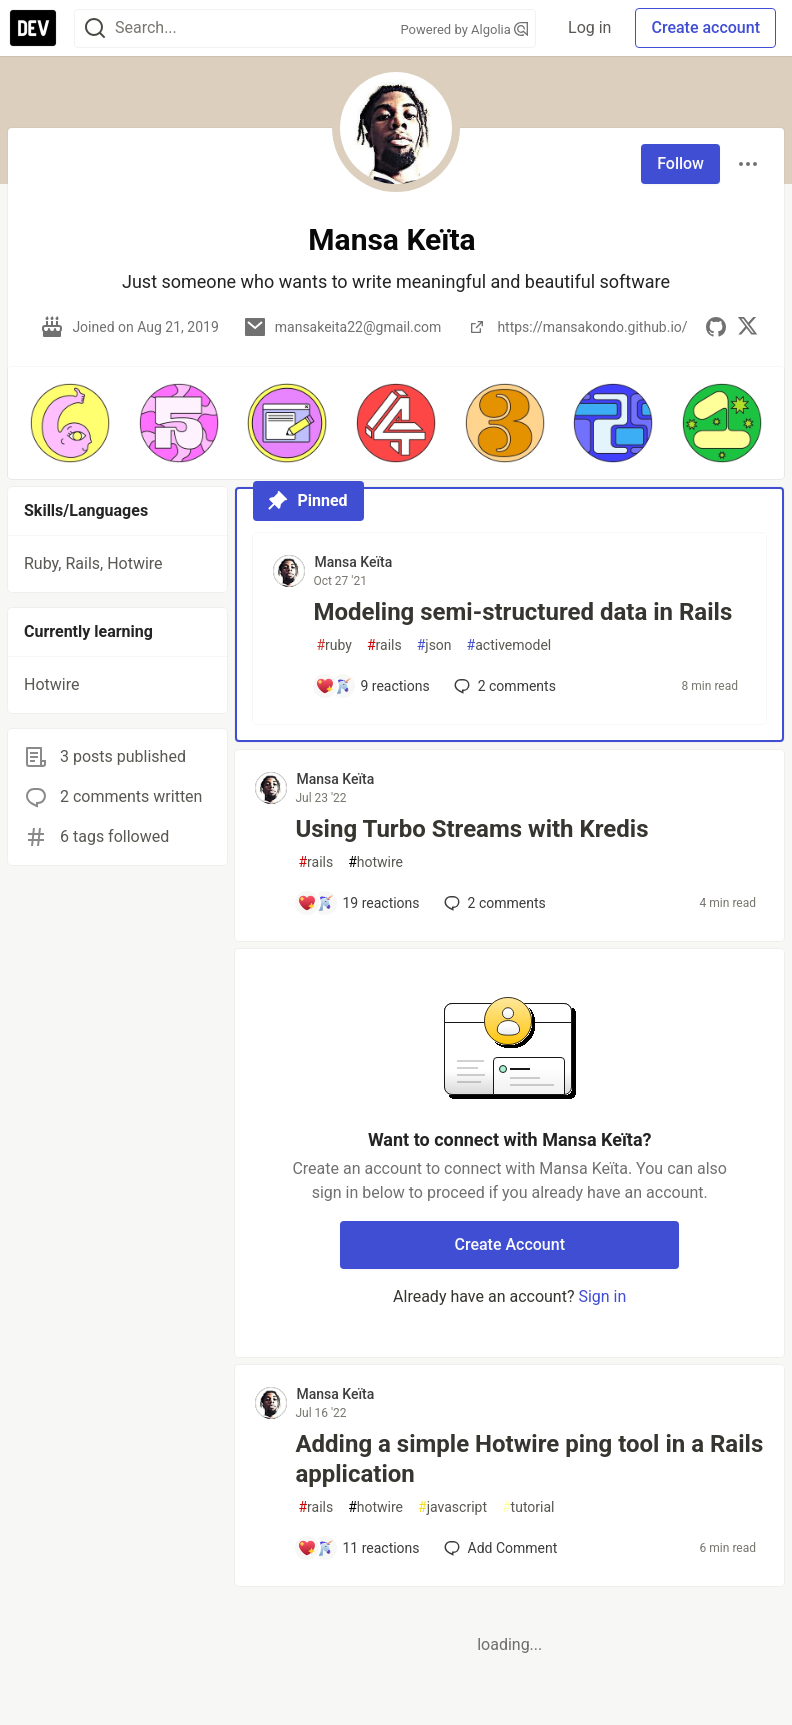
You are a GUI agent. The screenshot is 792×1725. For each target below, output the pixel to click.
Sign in (602, 1296)
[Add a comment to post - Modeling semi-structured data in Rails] (372, 686)
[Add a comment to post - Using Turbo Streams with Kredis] (358, 903)
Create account (705, 27)
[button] (70, 423)
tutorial (528, 1507)
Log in (589, 27)
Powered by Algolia (465, 29)
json (434, 645)
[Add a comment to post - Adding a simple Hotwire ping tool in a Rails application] (358, 1548)
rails (384, 645)
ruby (334, 645)
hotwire (375, 862)
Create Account (509, 1244)
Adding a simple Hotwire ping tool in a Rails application (529, 1459)
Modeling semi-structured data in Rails (522, 612)
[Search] (95, 28)
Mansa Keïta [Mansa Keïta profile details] (353, 562)
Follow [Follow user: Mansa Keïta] (680, 163)
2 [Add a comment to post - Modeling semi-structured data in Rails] (503, 686)
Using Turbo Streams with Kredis (471, 829)
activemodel (509, 645)
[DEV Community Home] (33, 28)
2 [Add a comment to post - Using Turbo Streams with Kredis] (493, 903)
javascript (452, 1507)
